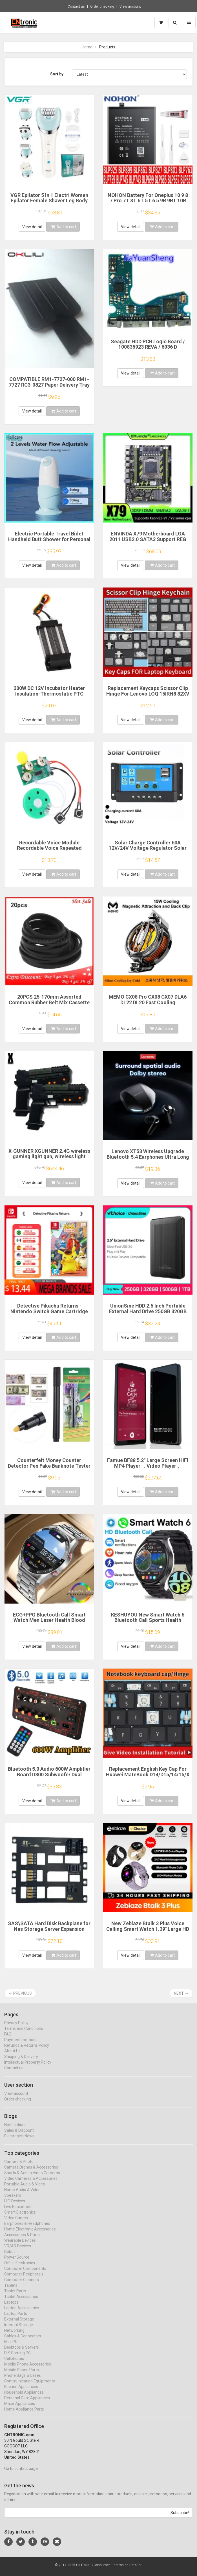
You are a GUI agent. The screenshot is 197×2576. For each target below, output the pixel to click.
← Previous (20, 1993)
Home (87, 47)
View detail (32, 227)
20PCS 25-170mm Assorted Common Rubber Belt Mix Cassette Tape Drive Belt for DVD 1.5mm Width (49, 1005)
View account (130, 6)
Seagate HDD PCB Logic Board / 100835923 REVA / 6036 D (148, 344)
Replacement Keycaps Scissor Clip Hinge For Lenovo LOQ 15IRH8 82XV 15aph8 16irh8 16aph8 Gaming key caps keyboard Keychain (147, 696)
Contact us (76, 6)
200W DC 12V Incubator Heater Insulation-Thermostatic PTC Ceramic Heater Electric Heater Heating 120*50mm (49, 696)
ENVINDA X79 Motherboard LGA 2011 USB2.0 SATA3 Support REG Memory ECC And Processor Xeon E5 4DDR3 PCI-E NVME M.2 (148, 542)
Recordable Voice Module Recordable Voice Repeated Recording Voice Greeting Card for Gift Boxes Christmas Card (49, 851)
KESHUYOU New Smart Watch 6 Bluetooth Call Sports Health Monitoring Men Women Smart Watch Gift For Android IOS (147, 1623)
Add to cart (63, 227)
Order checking (102, 6)
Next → (181, 1993)
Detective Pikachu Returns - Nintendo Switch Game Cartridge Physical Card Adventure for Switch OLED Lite (49, 1314)
